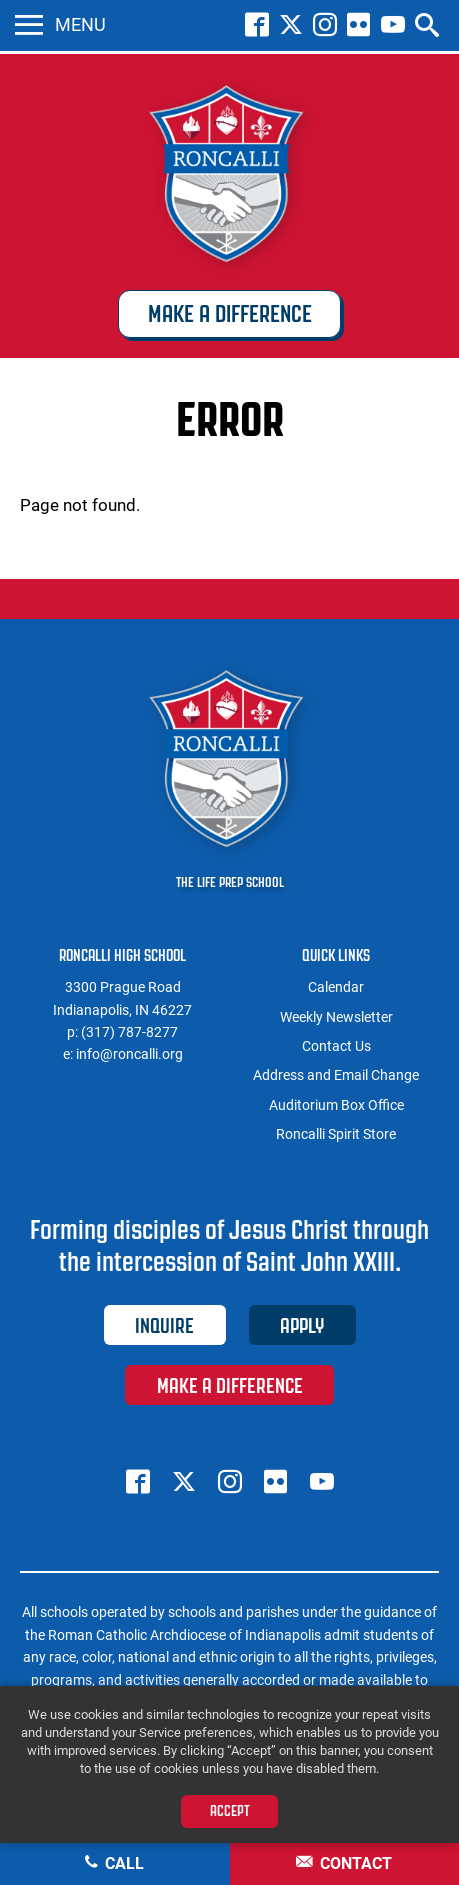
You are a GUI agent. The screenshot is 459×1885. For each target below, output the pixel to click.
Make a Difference (230, 314)
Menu (60, 25)
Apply (302, 1325)
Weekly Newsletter (336, 1017)
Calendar (336, 987)
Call (114, 1863)
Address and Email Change (336, 1075)
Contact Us (336, 1046)
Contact (344, 1863)
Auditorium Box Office (336, 1105)
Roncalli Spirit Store (336, 1134)
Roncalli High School (230, 177)
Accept (230, 1811)
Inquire (164, 1325)
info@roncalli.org (129, 1054)
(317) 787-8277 (129, 1032)
